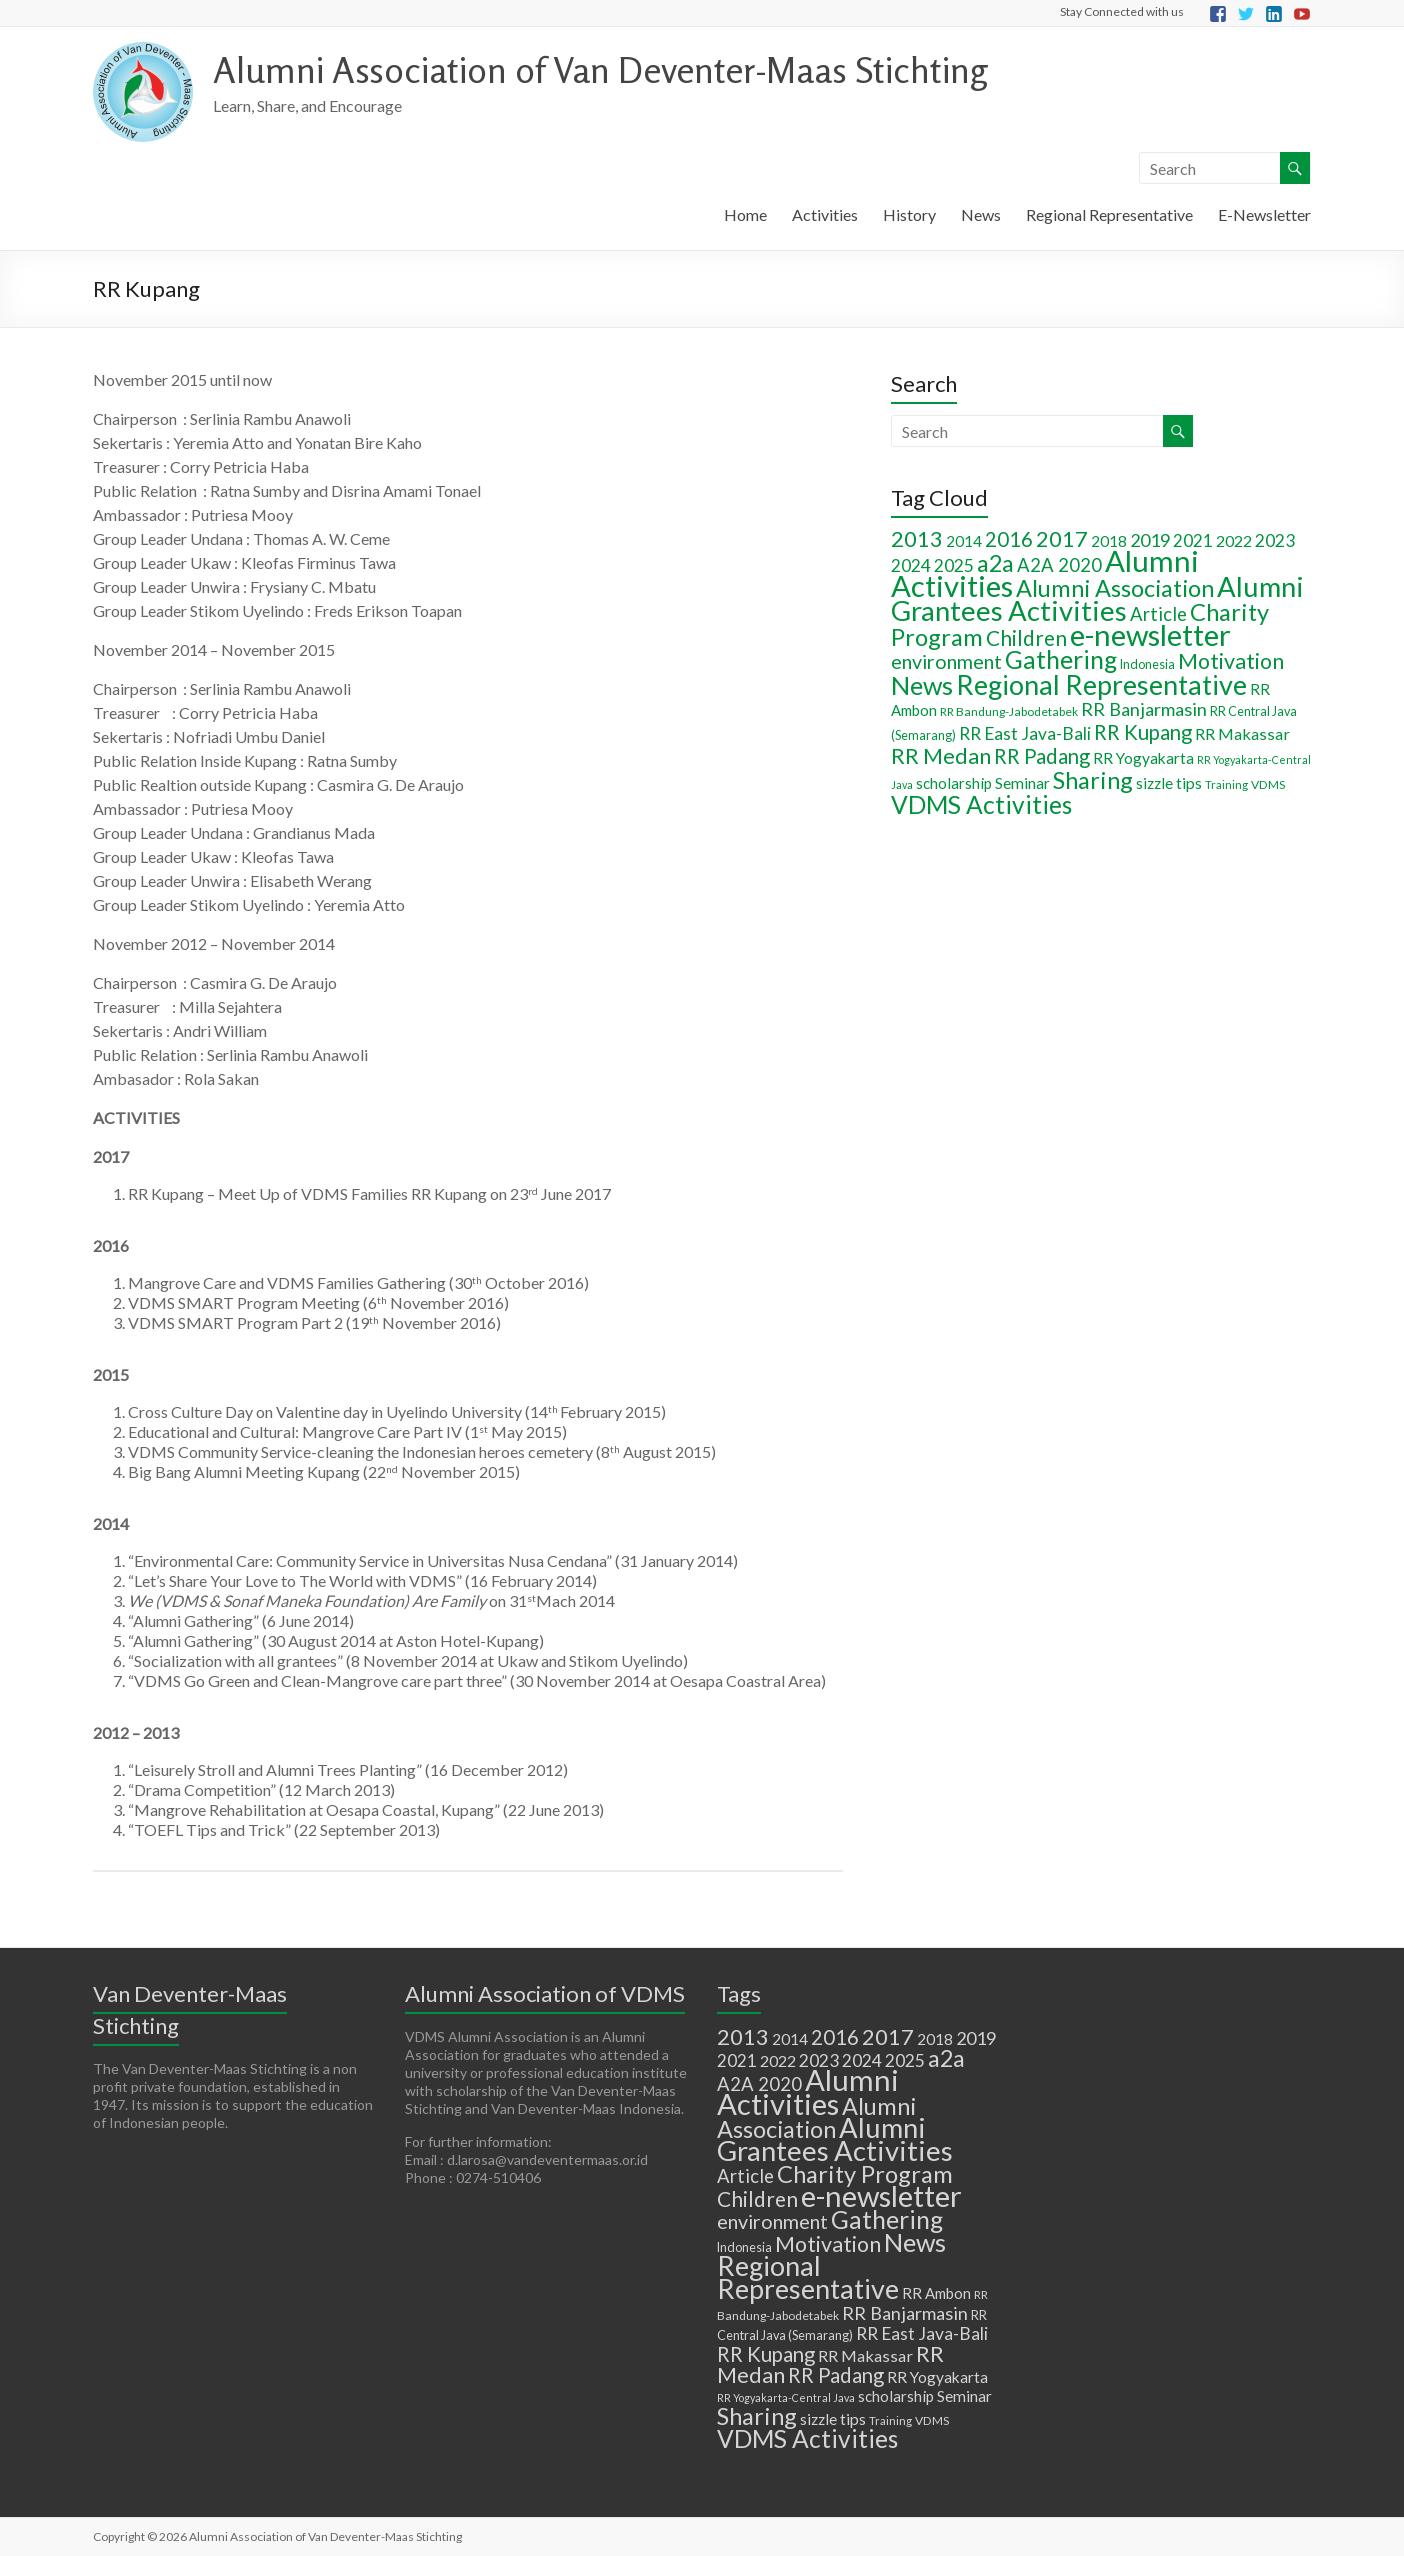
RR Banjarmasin (1144, 709)
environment (946, 661)
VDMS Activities (981, 804)
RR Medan (941, 755)
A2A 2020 (1059, 565)
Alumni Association (1115, 588)
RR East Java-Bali (1025, 733)
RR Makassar (1242, 733)
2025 (954, 565)
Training (1226, 784)
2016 (1009, 539)
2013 (917, 538)
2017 (1062, 538)
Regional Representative (1109, 214)
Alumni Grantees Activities (1097, 598)
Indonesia (1147, 664)
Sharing (1093, 780)
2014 (964, 541)
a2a (995, 563)
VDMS (1268, 784)
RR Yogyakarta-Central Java (786, 2397)
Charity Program (865, 2174)
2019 (1150, 540)
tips (1189, 782)
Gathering (1061, 659)
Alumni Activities (808, 2091)
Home (745, 214)
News (981, 214)
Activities (825, 214)
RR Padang (1042, 756)
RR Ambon (936, 2293)
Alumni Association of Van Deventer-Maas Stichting (600, 69)
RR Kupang (1143, 732)
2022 (1234, 540)
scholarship (954, 783)
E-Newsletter (1264, 214)
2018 (1109, 541)
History (909, 214)
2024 (911, 565)
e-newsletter (1150, 634)
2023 (1275, 540)
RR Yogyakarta (1143, 758)
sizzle (1154, 783)
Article (1158, 614)
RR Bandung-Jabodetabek (1009, 711)
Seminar (1022, 783)
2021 (1193, 540)
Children (1026, 637)
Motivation (1231, 661)
